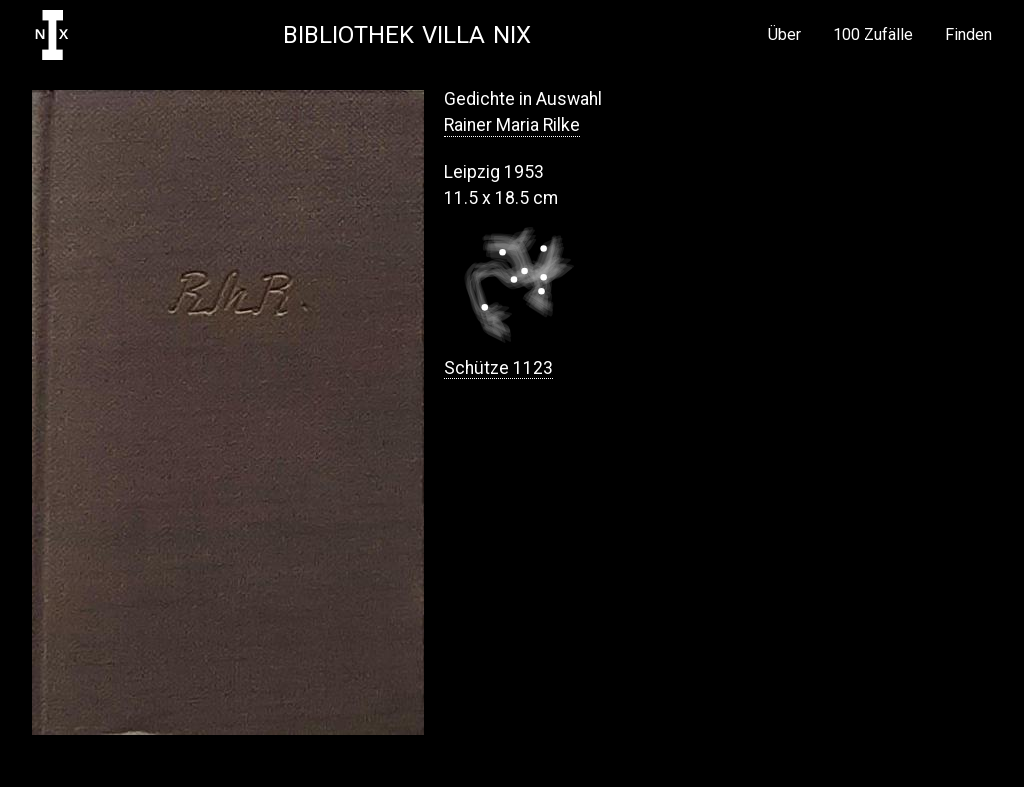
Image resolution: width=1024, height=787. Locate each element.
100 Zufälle (873, 35)
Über (784, 35)
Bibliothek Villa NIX (407, 35)
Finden (968, 35)
